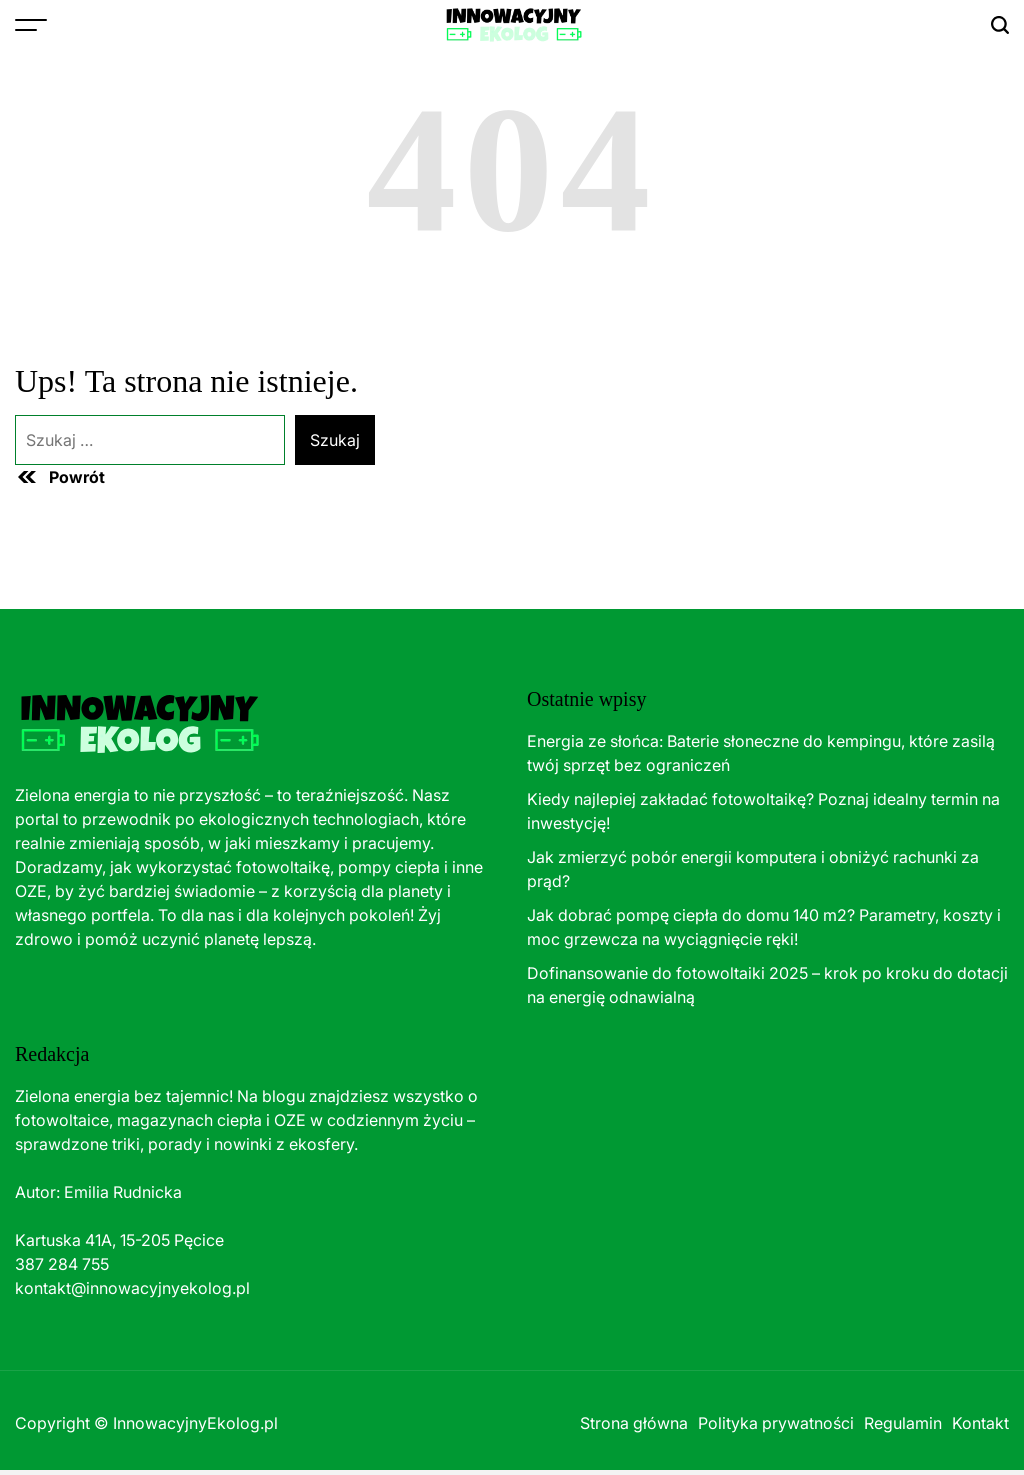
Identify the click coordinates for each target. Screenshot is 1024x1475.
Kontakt (980, 1423)
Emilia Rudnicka (123, 1192)
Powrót (60, 477)
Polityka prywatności (776, 1423)
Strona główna (634, 1423)
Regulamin (903, 1423)
